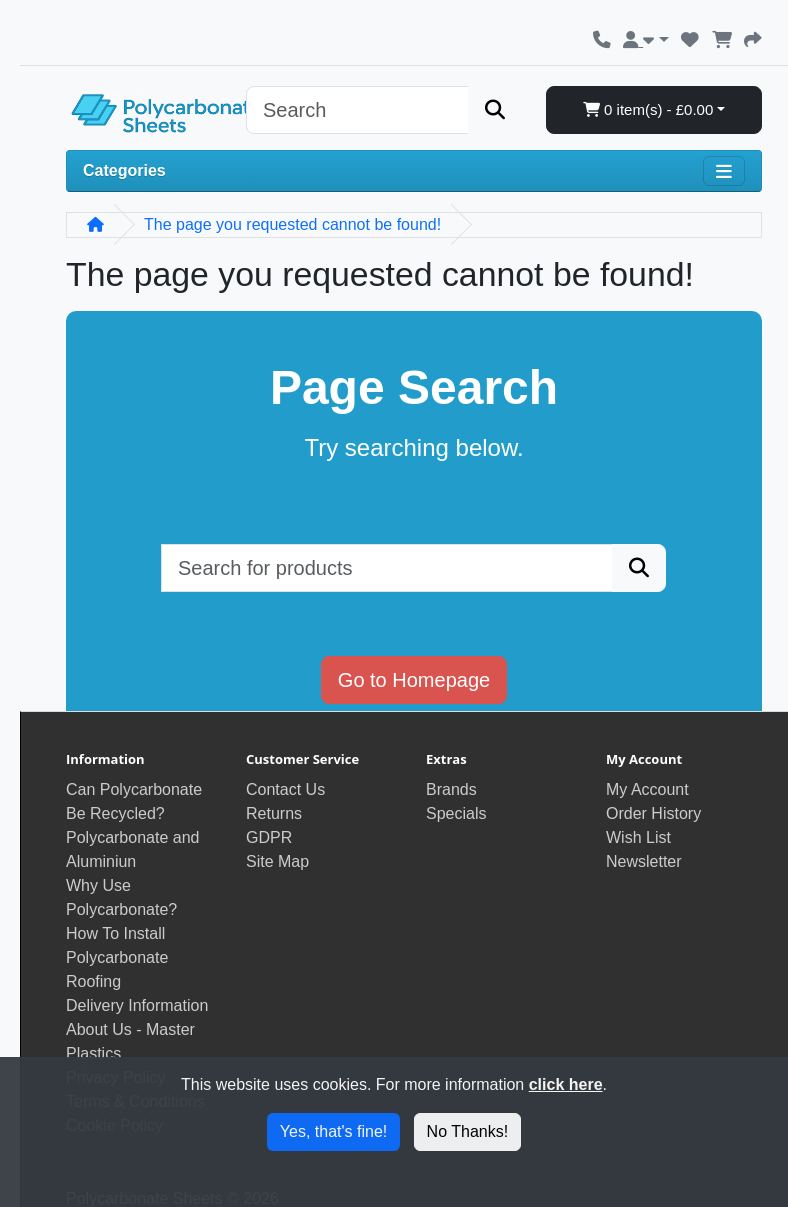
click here (566, 1084)
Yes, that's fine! (333, 1131)
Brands (451, 789)
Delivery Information (137, 1005)
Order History (653, 813)
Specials (456, 813)
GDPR (269, 837)
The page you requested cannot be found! (292, 224)
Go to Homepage (414, 680)
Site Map (277, 861)
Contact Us (285, 789)
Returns (274, 813)
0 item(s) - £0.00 (648, 109)
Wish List (638, 837)
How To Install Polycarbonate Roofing (117, 957)
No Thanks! (468, 1131)
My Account (647, 789)
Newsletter (644, 861)
